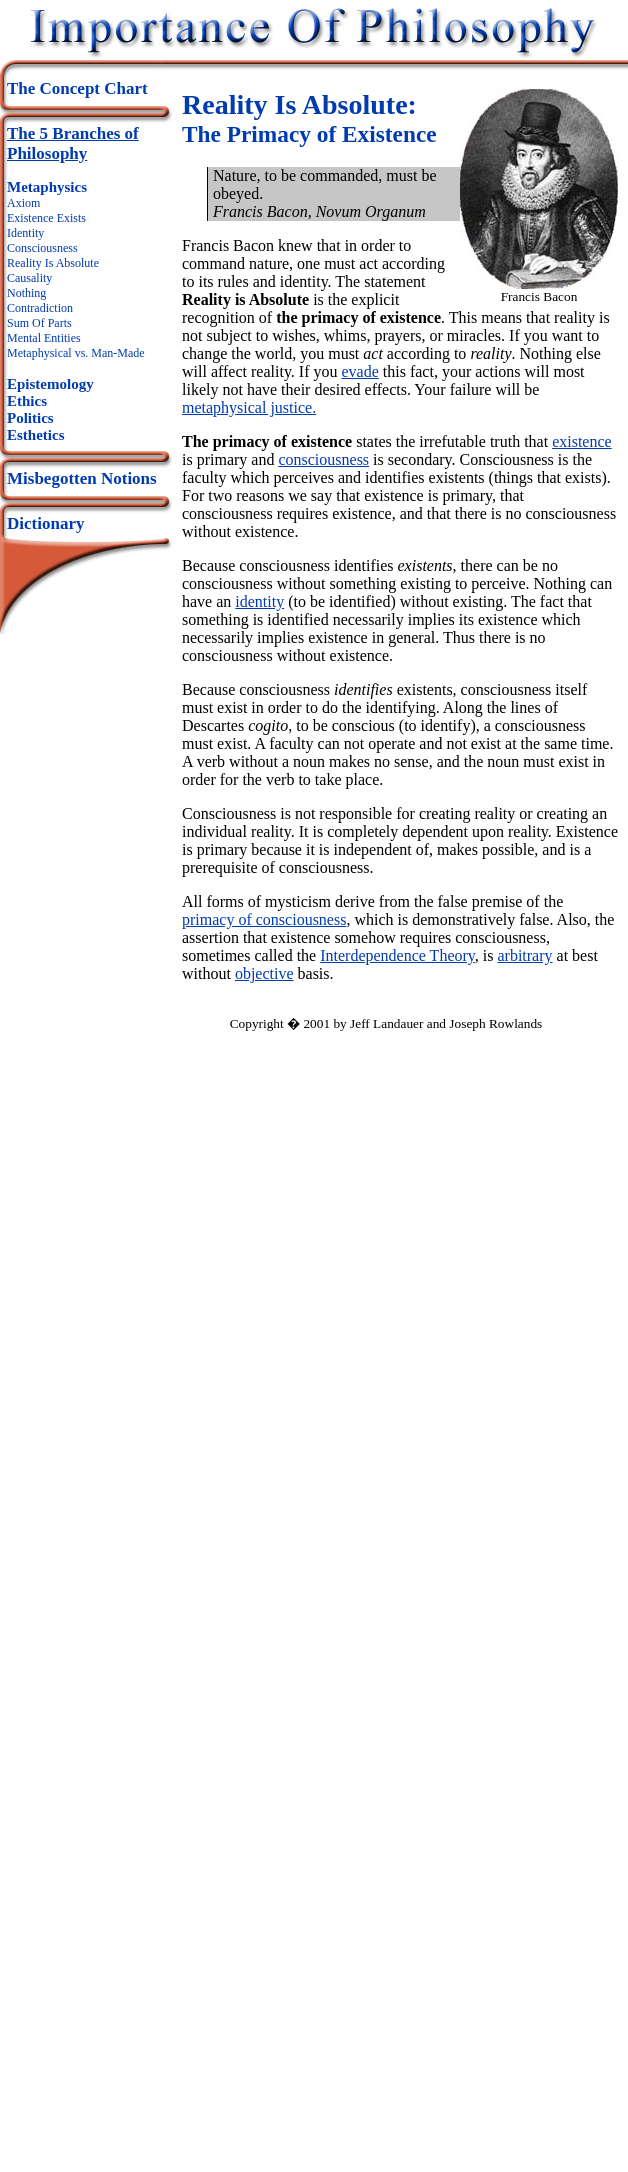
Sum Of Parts (39, 323)
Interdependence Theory (397, 955)
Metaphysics (47, 187)
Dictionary (45, 523)
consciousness (323, 459)
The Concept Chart (77, 88)
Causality (29, 278)
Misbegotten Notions (82, 478)
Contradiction (40, 308)
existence (582, 441)
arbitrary (524, 955)
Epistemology (50, 384)
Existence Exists (46, 218)
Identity (25, 233)
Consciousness (42, 248)
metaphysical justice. (249, 407)
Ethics (27, 401)
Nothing (26, 293)
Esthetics (36, 435)
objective (264, 973)
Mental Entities (44, 338)
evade (360, 371)
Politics (30, 418)
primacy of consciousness (264, 919)
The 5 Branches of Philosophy (73, 143)
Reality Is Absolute (53, 263)
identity (259, 601)
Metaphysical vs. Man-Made (76, 353)
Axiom (23, 203)
